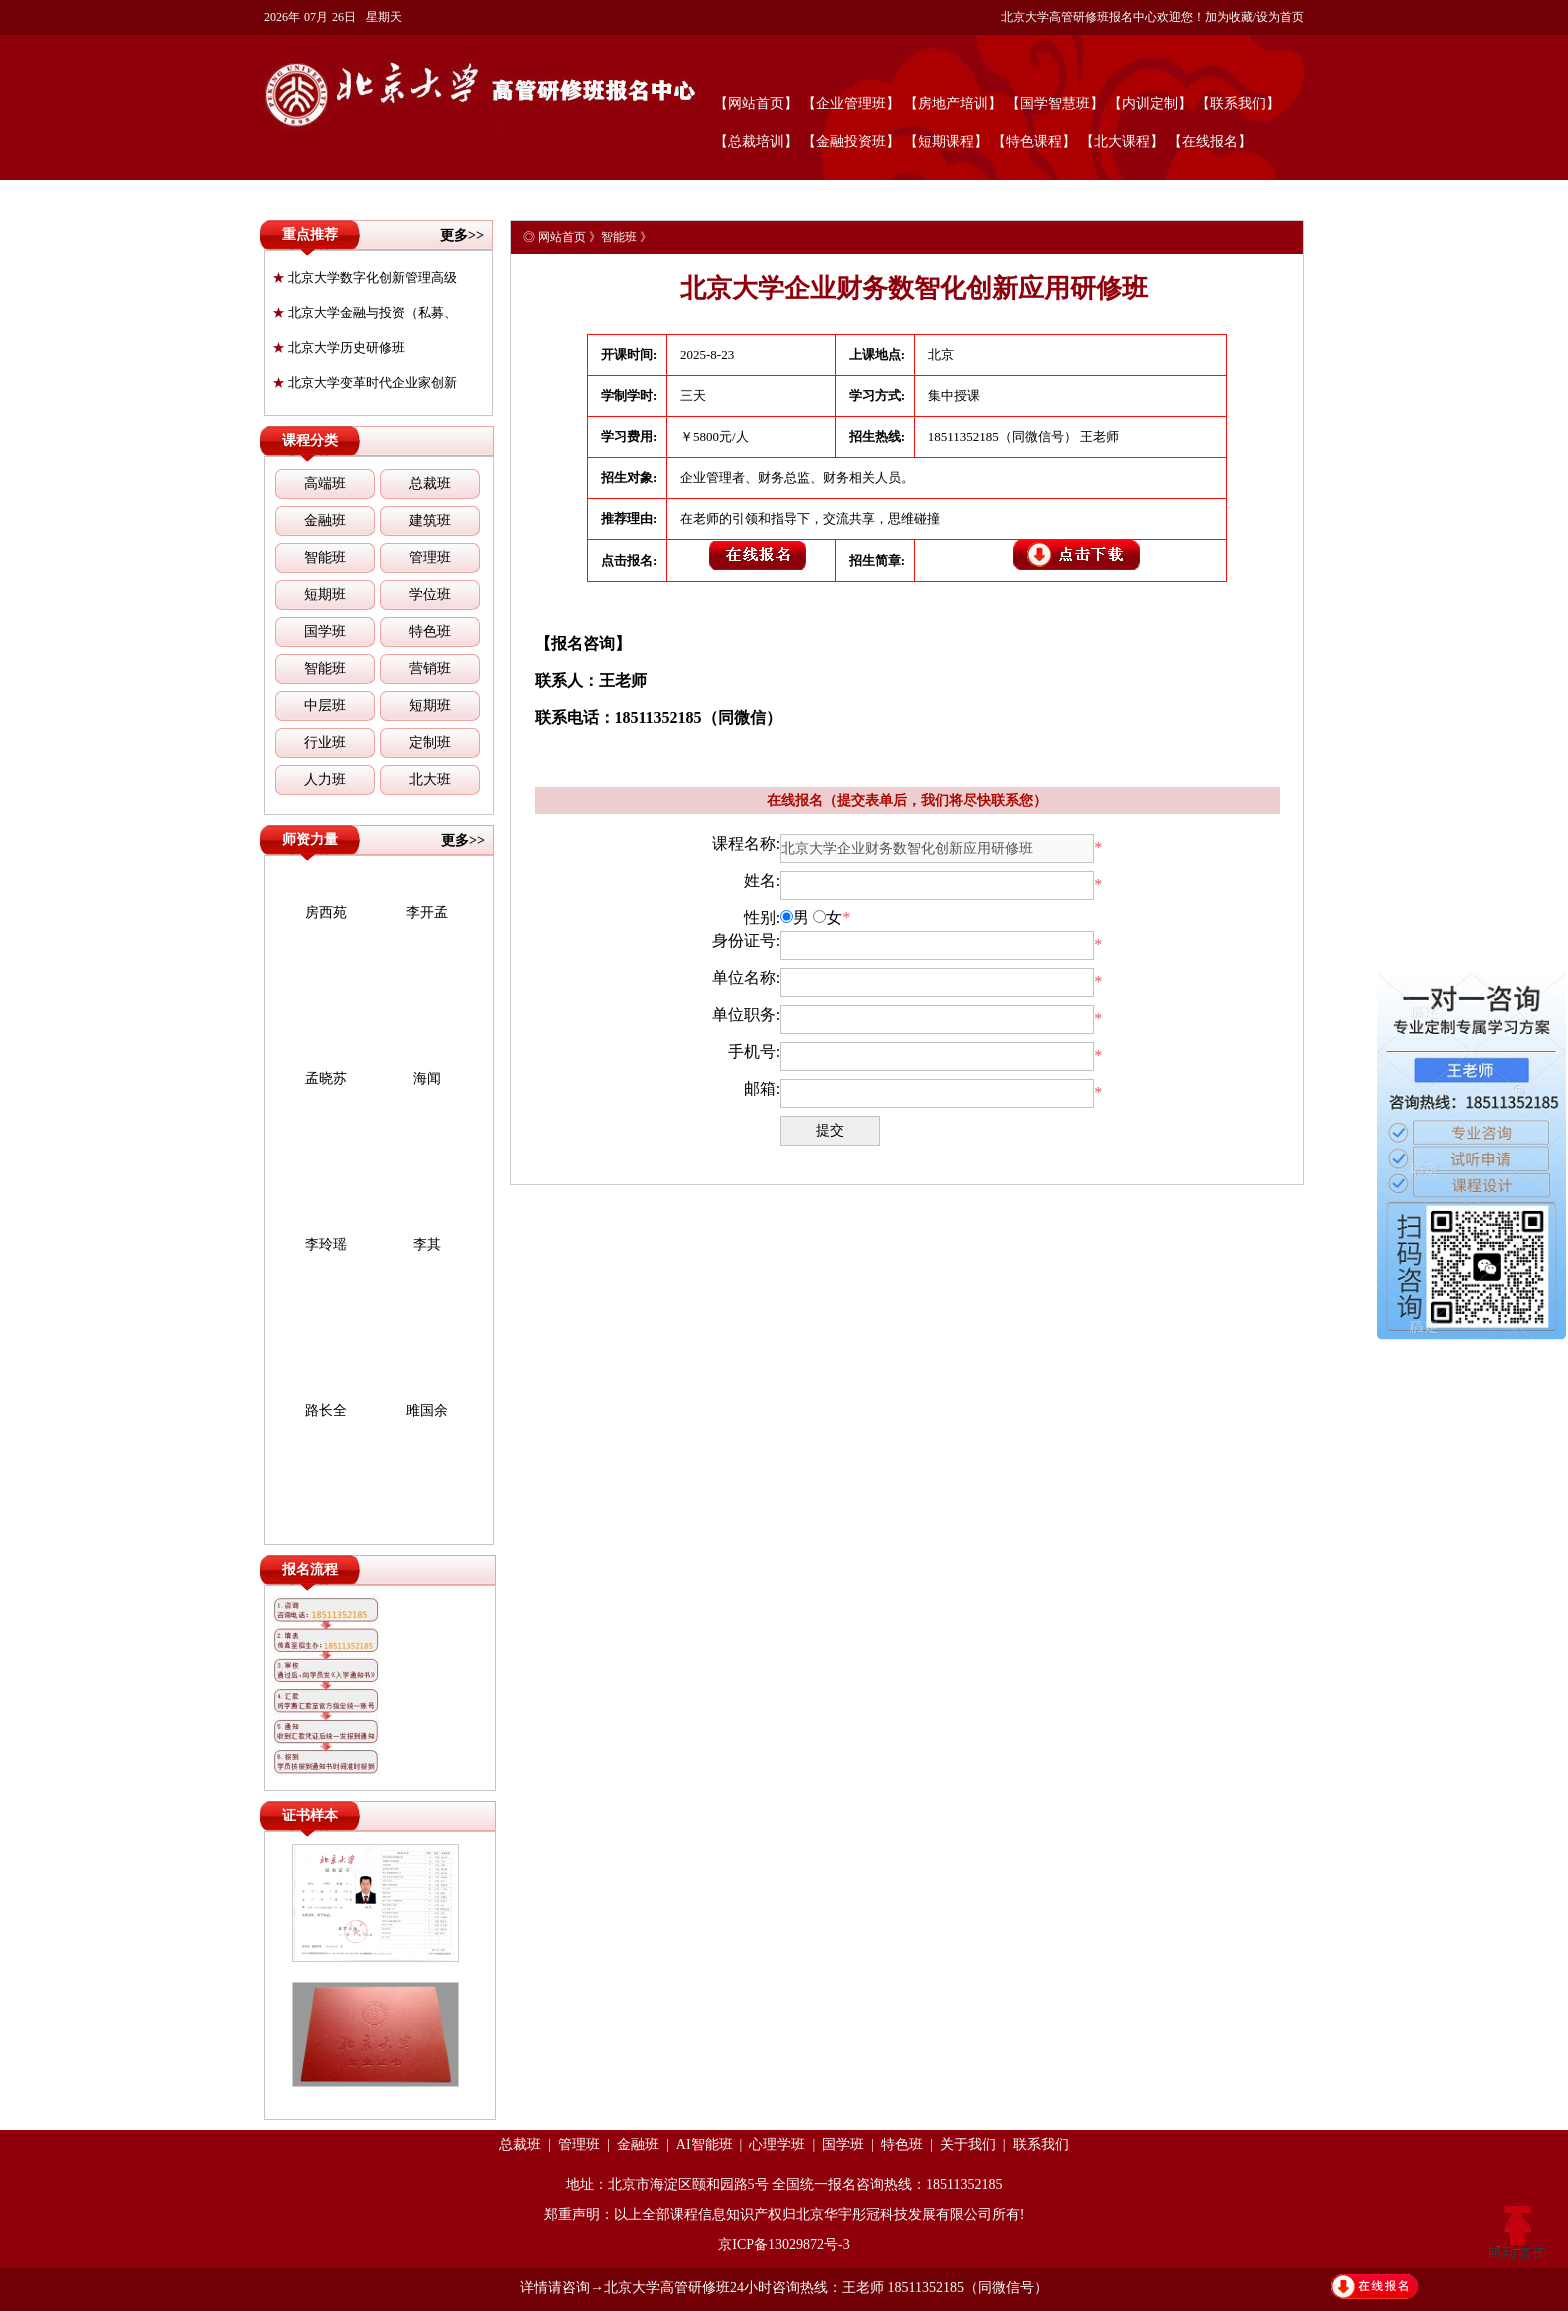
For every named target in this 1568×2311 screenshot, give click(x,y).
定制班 (430, 742)
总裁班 (430, 483)
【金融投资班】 (851, 141)
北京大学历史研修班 (338, 347)
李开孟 (427, 912)
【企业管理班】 (851, 103)
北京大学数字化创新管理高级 (364, 277)
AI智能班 (704, 2144)
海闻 (427, 1078)
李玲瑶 (326, 1244)
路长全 (326, 1410)
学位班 (430, 594)
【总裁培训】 (756, 141)
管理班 (430, 557)
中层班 (325, 705)
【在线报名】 (1210, 141)
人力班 (325, 779)
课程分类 (310, 440)
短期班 (325, 594)
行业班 (325, 742)
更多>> (462, 235)
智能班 (325, 557)
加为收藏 (1229, 17)
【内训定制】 (1150, 103)
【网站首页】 (756, 103)
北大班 (430, 779)
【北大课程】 (1122, 141)
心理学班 (777, 2144)
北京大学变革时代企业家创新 (364, 382)
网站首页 (562, 237)
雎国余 (427, 1410)
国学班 (325, 631)
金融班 (325, 520)
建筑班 (430, 520)
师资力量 (310, 839)
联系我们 (1041, 2144)
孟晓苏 (326, 1078)
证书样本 (310, 1815)
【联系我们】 (1238, 103)
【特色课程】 (1034, 141)
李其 (427, 1244)
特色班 (430, 631)
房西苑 (326, 912)
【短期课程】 (946, 141)
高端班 (325, 483)
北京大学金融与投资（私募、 (364, 312)
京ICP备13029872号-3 (783, 2244)
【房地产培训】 (953, 103)
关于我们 (968, 2144)
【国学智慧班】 (1055, 103)
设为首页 (1280, 17)
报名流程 (310, 1569)
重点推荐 (310, 234)
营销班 (430, 668)
